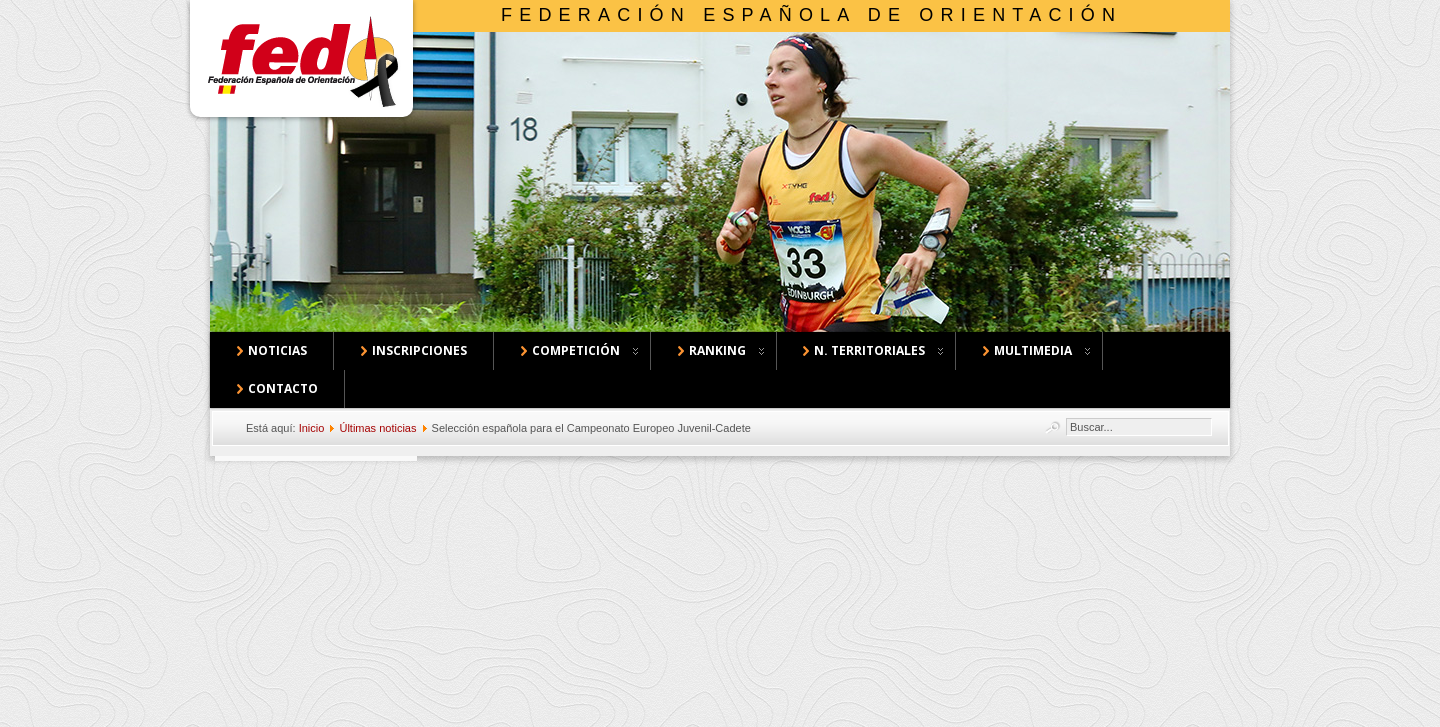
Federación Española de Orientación (811, 15)
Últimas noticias (377, 428)
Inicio (312, 428)
